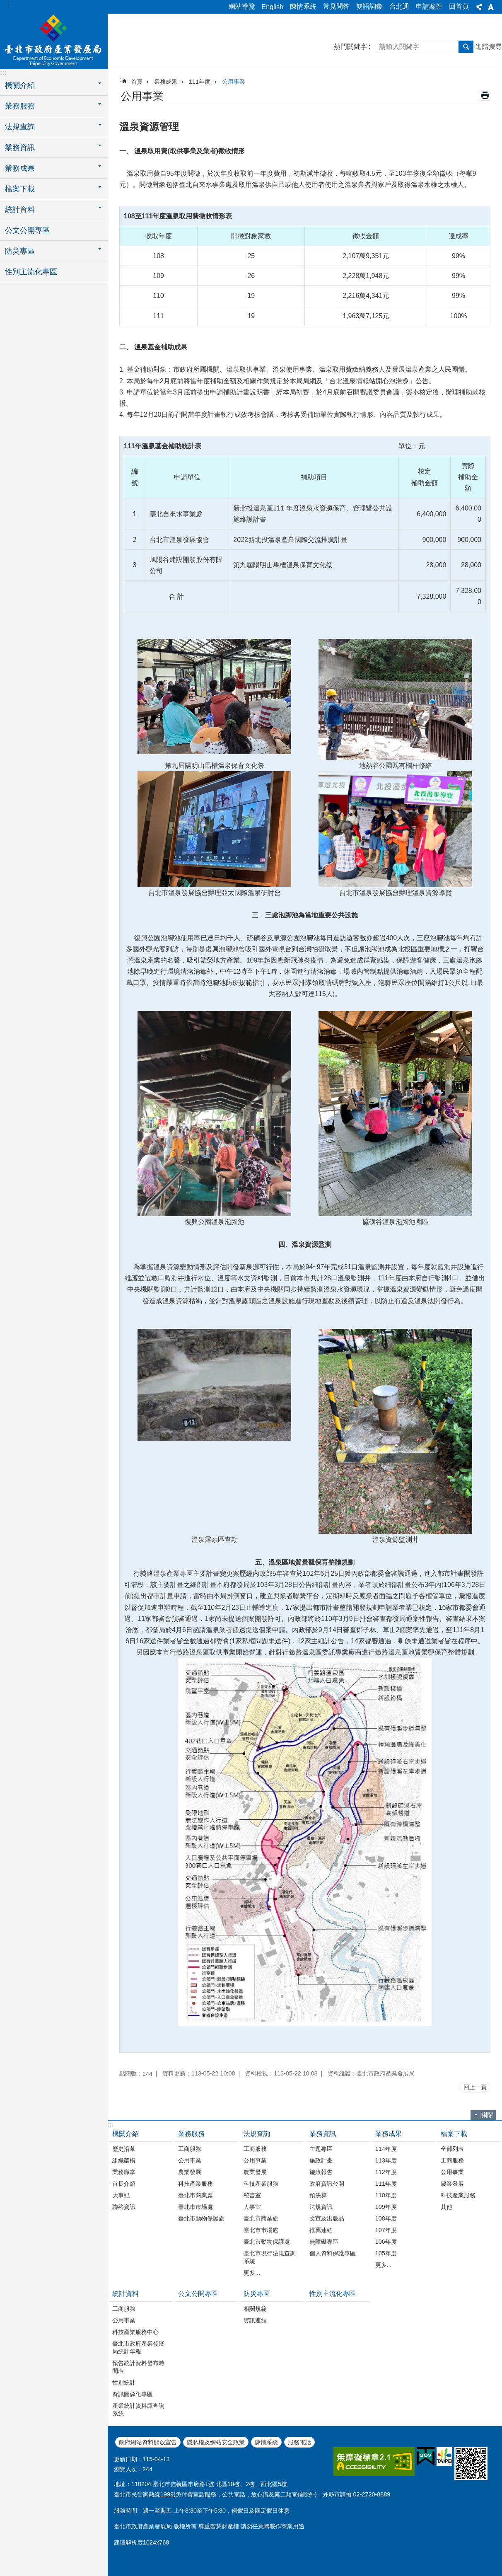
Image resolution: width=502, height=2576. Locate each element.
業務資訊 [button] (20, 147)
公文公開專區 (27, 230)
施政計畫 (321, 2160)
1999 (167, 2494)
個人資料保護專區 (332, 2253)
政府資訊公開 (326, 2183)
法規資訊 (321, 2207)
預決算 (318, 2195)
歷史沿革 (123, 2148)
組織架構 (123, 2160)
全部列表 (452, 2148)
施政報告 (321, 2172)
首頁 (136, 81)
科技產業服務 (195, 2183)
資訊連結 (255, 2320)
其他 (446, 2207)
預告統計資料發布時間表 (138, 2367)
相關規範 (255, 2308)
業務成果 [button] (20, 168)
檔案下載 (454, 2133)
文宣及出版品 (326, 2218)
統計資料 (125, 2293)
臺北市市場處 (195, 2207)
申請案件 (429, 6)
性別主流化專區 (31, 272)
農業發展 (189, 2172)
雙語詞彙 (369, 6)
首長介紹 (123, 2183)
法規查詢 (257, 2133)
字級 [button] (491, 7)
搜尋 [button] (466, 47)
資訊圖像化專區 (132, 2394)
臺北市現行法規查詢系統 (270, 2257)
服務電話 (299, 2442)
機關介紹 (125, 2133)
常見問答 (336, 6)
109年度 (386, 2207)
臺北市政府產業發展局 (54, 40)
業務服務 (191, 2133)
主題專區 (321, 2148)
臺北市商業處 (195, 2195)
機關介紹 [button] (20, 85)
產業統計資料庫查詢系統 (138, 2409)
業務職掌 (123, 2172)
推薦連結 (321, 2230)
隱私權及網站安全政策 (216, 2442)
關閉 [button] (487, 2115)
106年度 (386, 2241)
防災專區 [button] (20, 251)
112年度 (386, 2172)
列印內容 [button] (485, 95)
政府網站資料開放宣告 (148, 2442)
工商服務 (189, 2148)
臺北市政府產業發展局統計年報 (138, 2347)
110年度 (386, 2195)
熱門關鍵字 (350, 46)
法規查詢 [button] (20, 127)
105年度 (386, 2253)
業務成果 (165, 81)
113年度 (386, 2160)
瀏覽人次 (125, 2469)
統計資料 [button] (20, 210)
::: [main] (122, 79)
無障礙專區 (323, 2241)
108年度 (386, 2218)
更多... (252, 2272)
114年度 (386, 2148)
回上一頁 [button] (475, 2087)
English (272, 6)
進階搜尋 (488, 46)
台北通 (399, 6)
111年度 (199, 81)
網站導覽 (242, 6)
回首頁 (459, 6)
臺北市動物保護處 (201, 2218)
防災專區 (257, 2293)
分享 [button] (479, 7)
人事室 (252, 2207)
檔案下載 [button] (20, 189)
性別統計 (123, 2382)
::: (9, 4)
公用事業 (233, 81)
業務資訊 (322, 2133)
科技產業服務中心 (135, 2332)
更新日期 (125, 2459)
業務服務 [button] (20, 106)
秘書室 (252, 2195)
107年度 (386, 2230)
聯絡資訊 (123, 2207)
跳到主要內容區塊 (4, 4)
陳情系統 (303, 6)
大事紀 (121, 2195)
